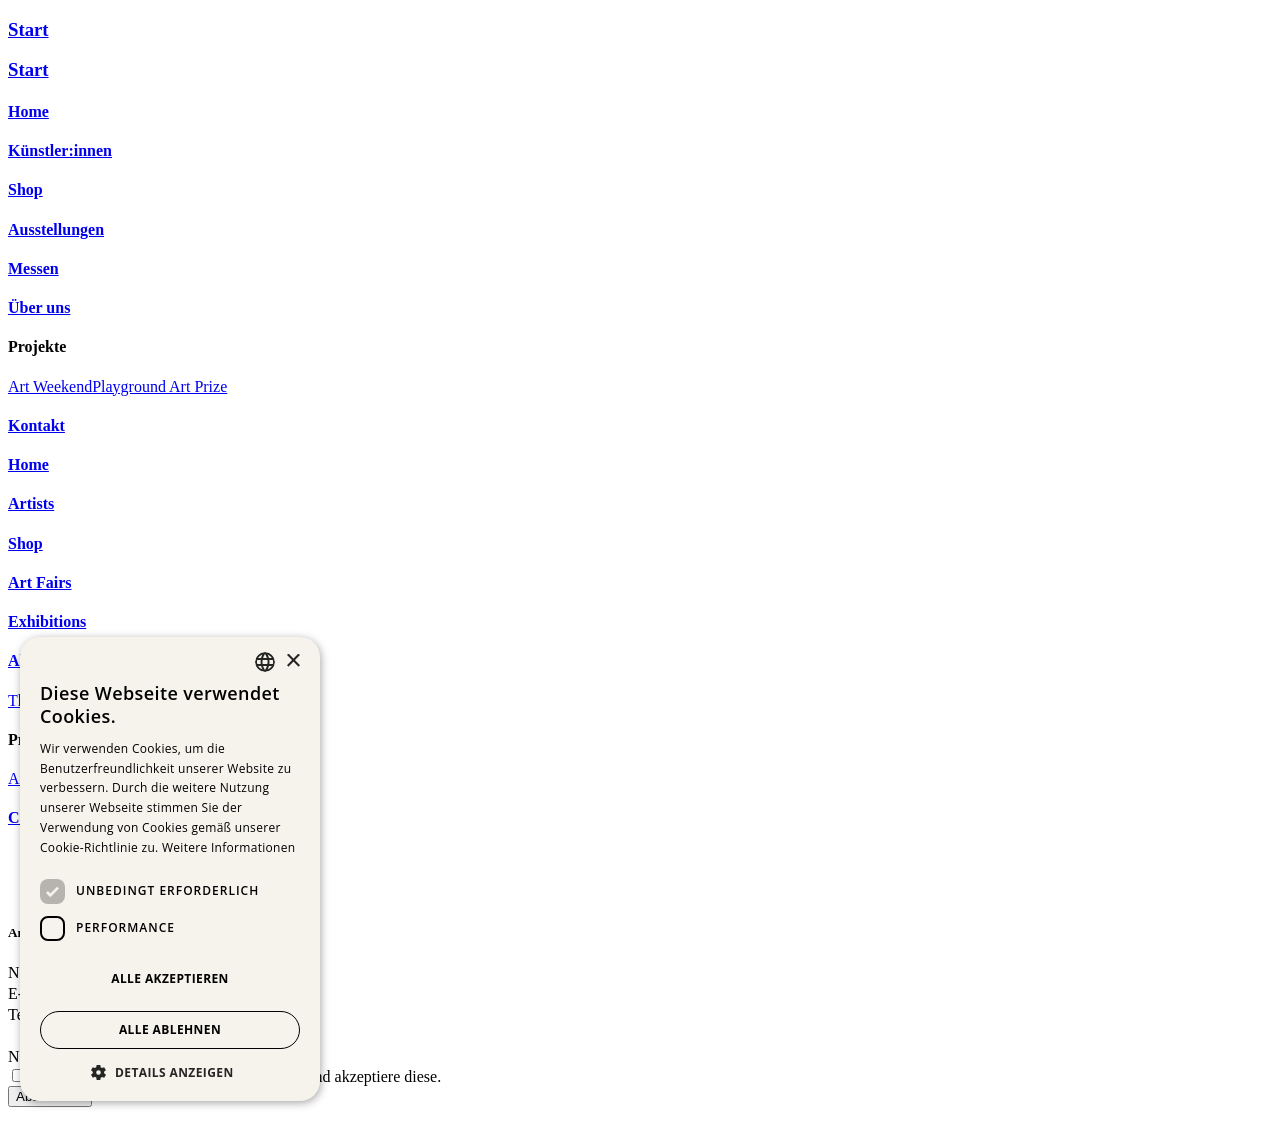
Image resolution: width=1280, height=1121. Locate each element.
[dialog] (170, 869)
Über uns (39, 307)
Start (28, 29)
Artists (31, 503)
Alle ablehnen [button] (170, 1029)
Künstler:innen (60, 150)
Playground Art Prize (159, 386)
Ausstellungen (56, 229)
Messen (33, 268)
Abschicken (50, 1102)
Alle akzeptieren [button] (170, 978)
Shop (25, 189)
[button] (170, 1071)
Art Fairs (40, 582)
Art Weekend (50, 386)
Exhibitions (47, 621)
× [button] (292, 661)
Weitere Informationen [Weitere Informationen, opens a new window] (229, 847)
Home (28, 111)
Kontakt (36, 425)
